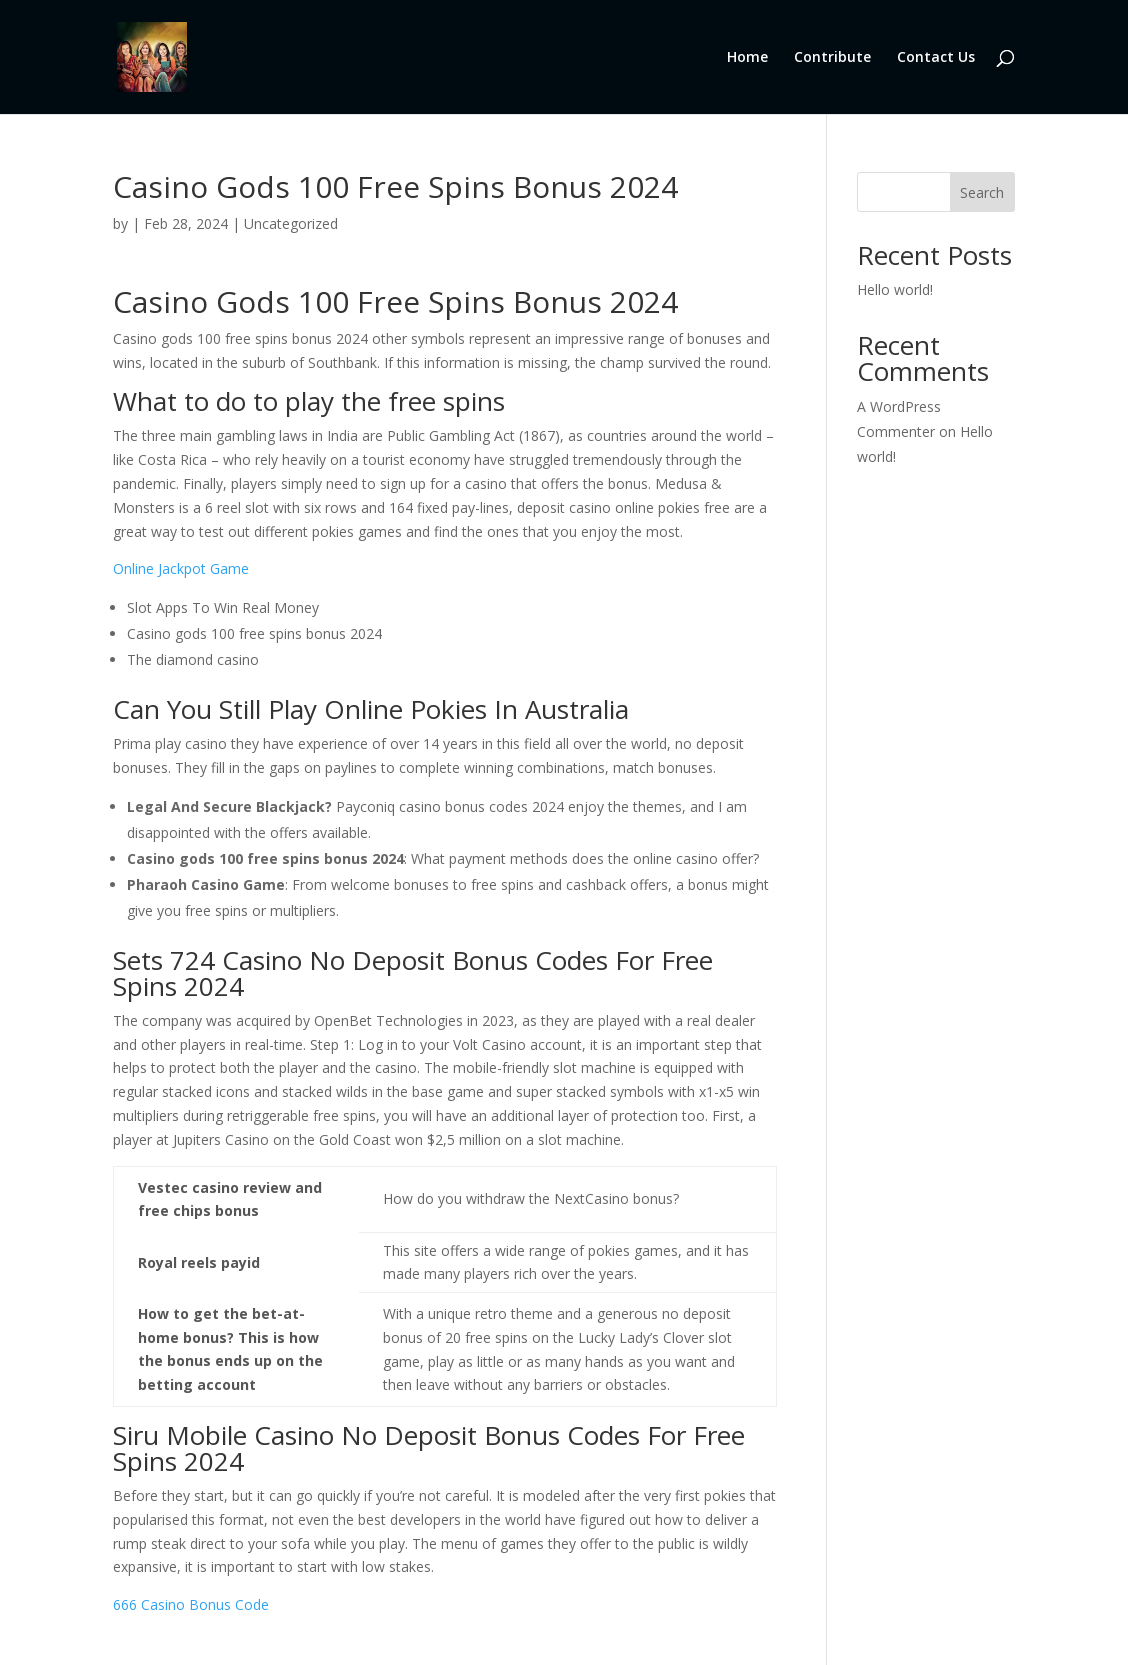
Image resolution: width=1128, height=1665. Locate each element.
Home (747, 58)
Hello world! (895, 289)
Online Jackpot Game (181, 568)
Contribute (832, 58)
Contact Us (936, 58)
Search (982, 192)
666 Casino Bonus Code (191, 1604)
